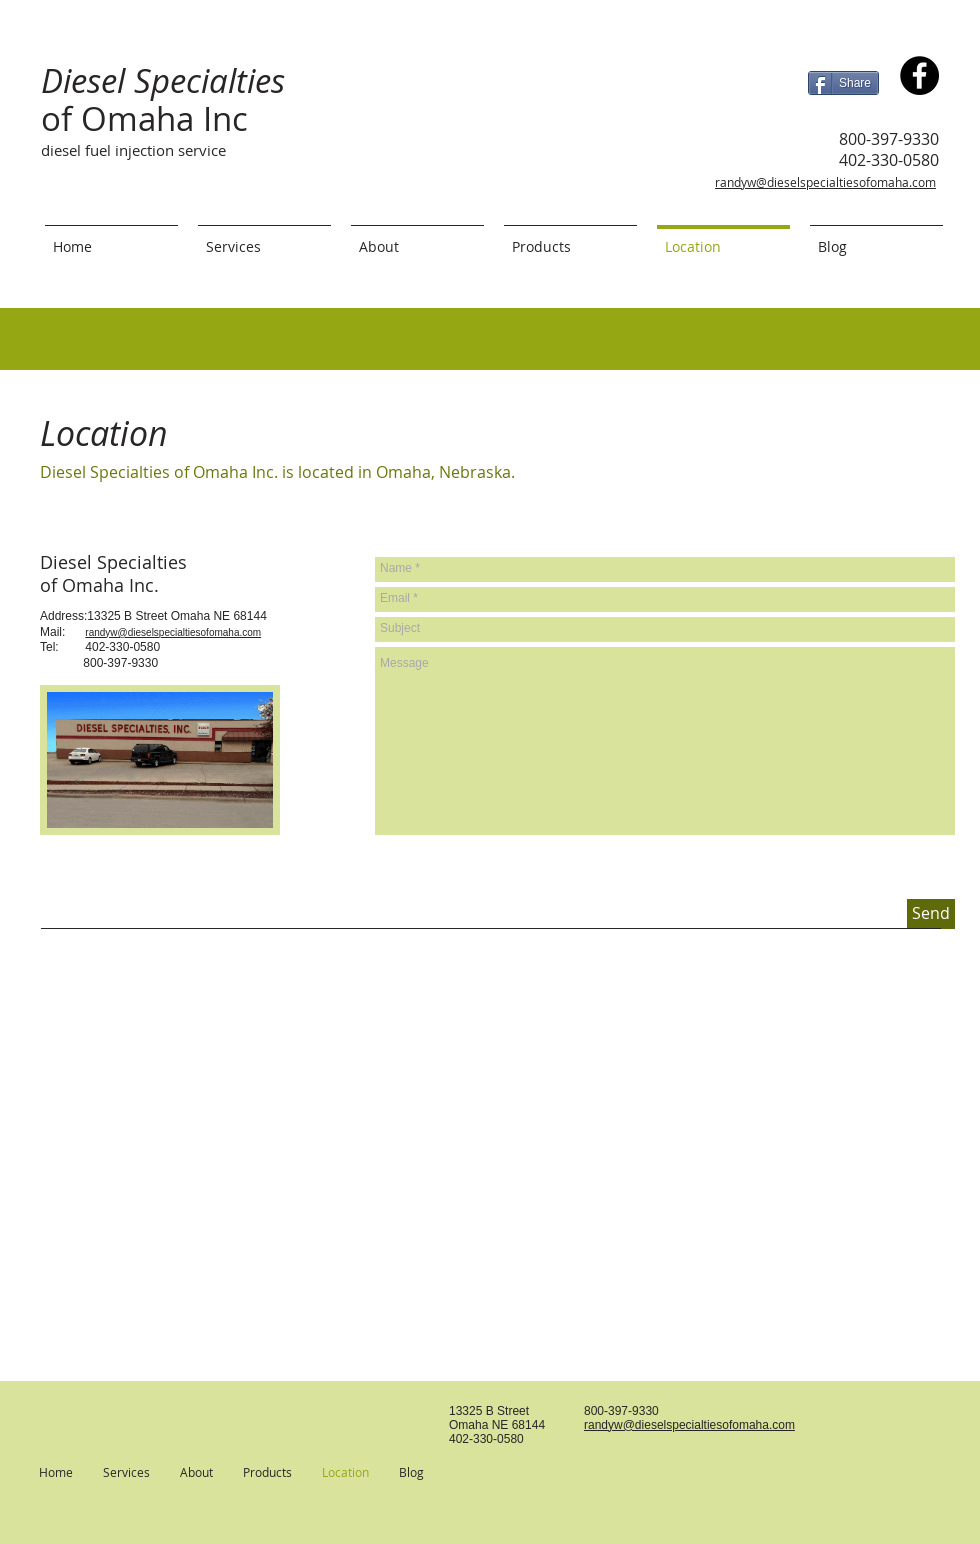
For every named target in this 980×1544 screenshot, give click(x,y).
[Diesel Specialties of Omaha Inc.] (919, 75)
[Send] (931, 914)
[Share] (843, 83)
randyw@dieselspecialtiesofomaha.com (825, 182)
